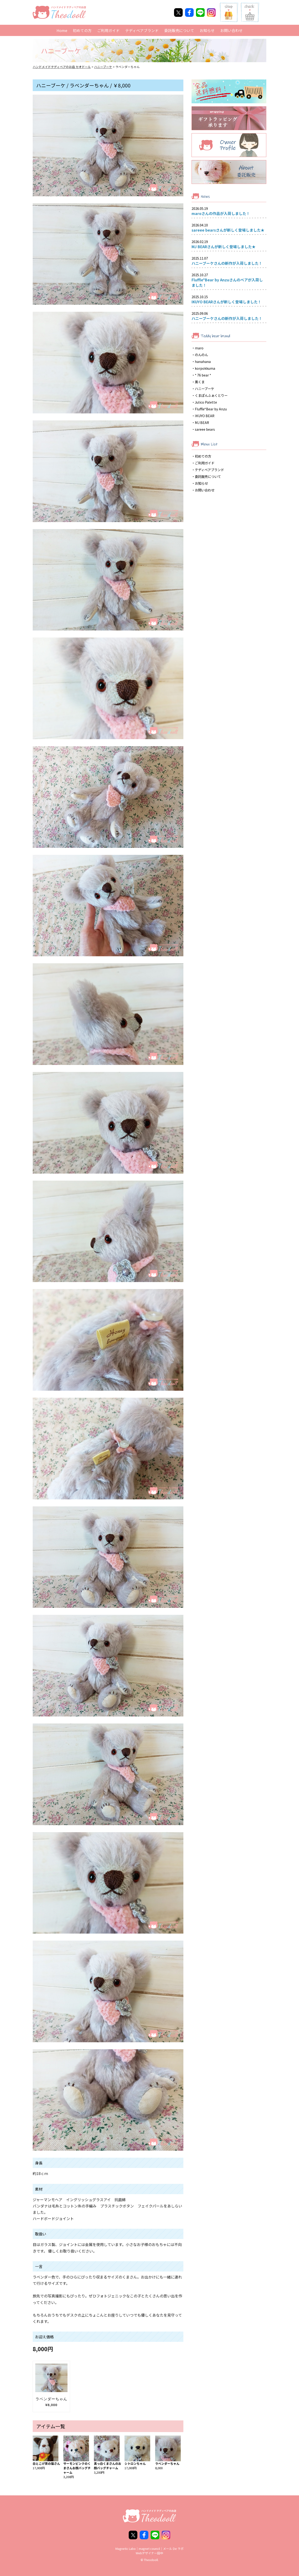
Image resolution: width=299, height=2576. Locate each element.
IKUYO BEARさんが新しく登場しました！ (226, 302)
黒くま (200, 381)
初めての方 (82, 30)
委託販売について (179, 30)
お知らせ (207, 30)
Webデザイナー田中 (149, 2553)
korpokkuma (205, 368)
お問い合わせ (231, 30)
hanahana (203, 361)
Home (62, 30)
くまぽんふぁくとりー (211, 395)
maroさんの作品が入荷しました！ (221, 213)
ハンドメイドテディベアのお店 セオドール (62, 66)
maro (199, 347)
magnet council (149, 2548)
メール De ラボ (173, 2548)
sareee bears (205, 429)
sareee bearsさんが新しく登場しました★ (228, 230)
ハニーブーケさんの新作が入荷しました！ (227, 263)
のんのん (201, 354)
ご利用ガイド (108, 30)
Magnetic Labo (125, 2548)
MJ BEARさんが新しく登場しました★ (224, 246)
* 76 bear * (203, 375)
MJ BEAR (202, 422)
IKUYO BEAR (204, 415)
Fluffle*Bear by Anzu (211, 408)
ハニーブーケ (103, 66)
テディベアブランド (142, 30)
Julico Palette (206, 402)
